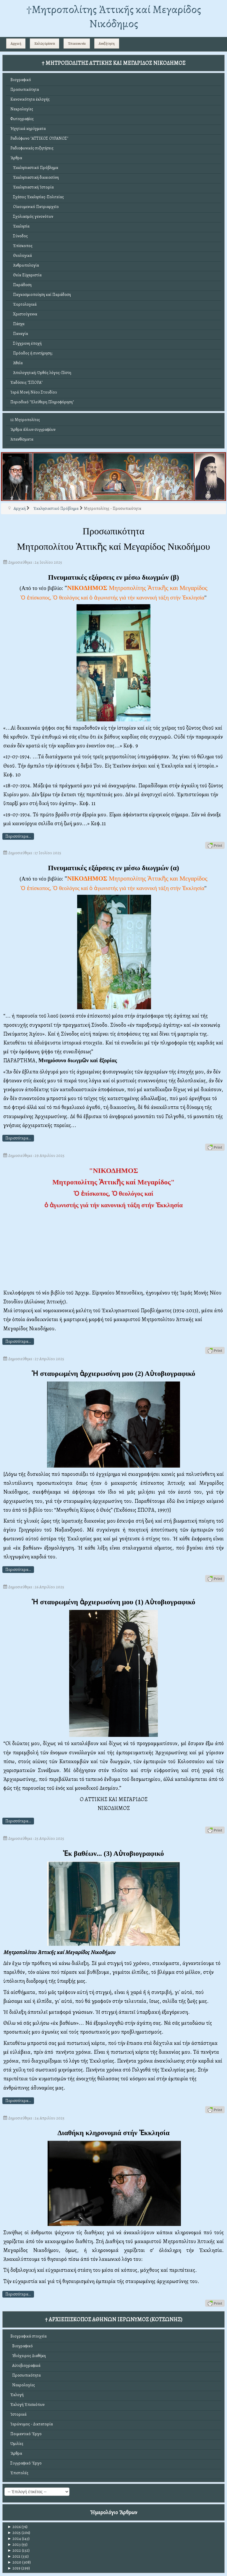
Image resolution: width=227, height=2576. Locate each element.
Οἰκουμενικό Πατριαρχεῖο (34, 206)
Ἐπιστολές (19, 2473)
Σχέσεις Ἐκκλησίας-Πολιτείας (37, 197)
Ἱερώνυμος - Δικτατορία (31, 2424)
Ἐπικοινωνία (77, 43)
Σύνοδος (19, 236)
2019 (13, 2568)
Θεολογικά (21, 255)
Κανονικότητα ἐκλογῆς (30, 99)
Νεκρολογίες (21, 109)
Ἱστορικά (18, 2414)
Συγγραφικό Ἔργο (26, 2463)
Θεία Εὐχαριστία (26, 275)
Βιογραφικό (20, 80)
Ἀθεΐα (16, 363)
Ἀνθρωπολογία (24, 265)
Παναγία (19, 333)
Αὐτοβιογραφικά (25, 2365)
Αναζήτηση (107, 43)
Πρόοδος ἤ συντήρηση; (31, 353)
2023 (14, 2544)
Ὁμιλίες (16, 2443)
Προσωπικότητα (24, 89)
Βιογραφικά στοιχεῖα (28, 2336)
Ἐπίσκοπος (21, 246)
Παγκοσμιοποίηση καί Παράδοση (40, 294)
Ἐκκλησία (20, 226)
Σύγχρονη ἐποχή (26, 343)
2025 (14, 2532)
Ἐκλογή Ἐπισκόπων (27, 2404)
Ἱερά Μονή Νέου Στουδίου (33, 392)
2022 (14, 2550)
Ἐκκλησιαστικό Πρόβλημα (34, 167)
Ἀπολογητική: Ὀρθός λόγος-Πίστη (40, 372)
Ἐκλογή (17, 2395)
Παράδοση (21, 285)
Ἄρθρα (16, 158)
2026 (14, 2527)
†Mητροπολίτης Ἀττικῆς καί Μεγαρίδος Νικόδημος (113, 16)
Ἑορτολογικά (23, 304)
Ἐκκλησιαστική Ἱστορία (32, 187)
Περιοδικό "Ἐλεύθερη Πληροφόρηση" (42, 402)
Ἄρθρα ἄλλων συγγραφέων (33, 429)
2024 (14, 2538)
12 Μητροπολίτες (25, 420)
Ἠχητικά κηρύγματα (28, 128)
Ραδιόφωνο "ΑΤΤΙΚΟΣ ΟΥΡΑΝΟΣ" (39, 138)
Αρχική (16, 43)
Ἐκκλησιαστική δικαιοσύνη (34, 177)
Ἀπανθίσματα (21, 439)
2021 (13, 2556)
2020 (14, 2562)
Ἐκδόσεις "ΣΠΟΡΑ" (26, 382)
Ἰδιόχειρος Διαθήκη (28, 2356)
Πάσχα (17, 324)
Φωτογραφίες (22, 119)
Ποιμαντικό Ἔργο (26, 2434)
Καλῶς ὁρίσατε (44, 43)
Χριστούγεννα (23, 314)
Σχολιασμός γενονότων (31, 216)
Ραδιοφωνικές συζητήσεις (31, 148)
